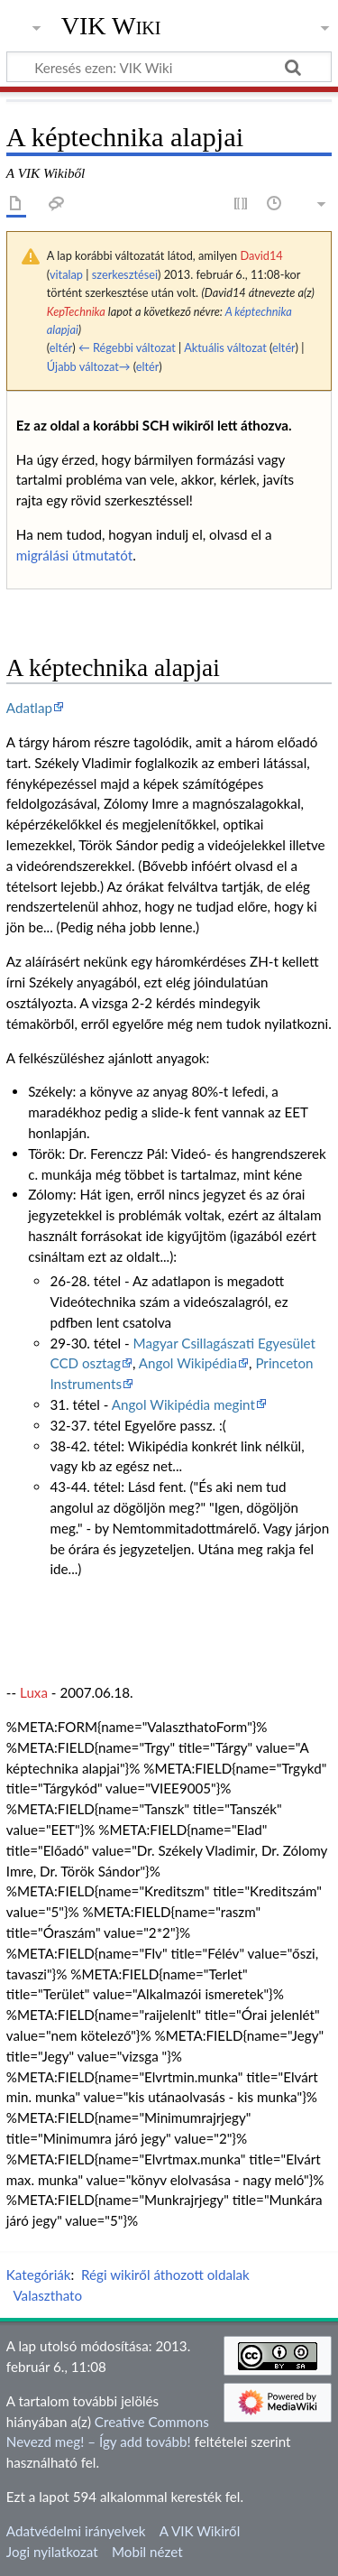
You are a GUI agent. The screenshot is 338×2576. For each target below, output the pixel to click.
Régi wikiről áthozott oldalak (165, 2274)
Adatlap (29, 708)
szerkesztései (125, 274)
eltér (61, 347)
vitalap (66, 274)
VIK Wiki (111, 26)
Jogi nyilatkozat (52, 2552)
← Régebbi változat (127, 347)
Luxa (34, 1692)
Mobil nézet (147, 2552)
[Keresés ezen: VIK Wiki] (169, 66)
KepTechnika (76, 311)
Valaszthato (47, 2295)
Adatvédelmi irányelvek (76, 2531)
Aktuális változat (225, 347)
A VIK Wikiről (200, 2531)
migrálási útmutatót (74, 555)
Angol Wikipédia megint (183, 1404)
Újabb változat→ (89, 366)
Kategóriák (38, 2274)
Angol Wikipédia (188, 1363)
